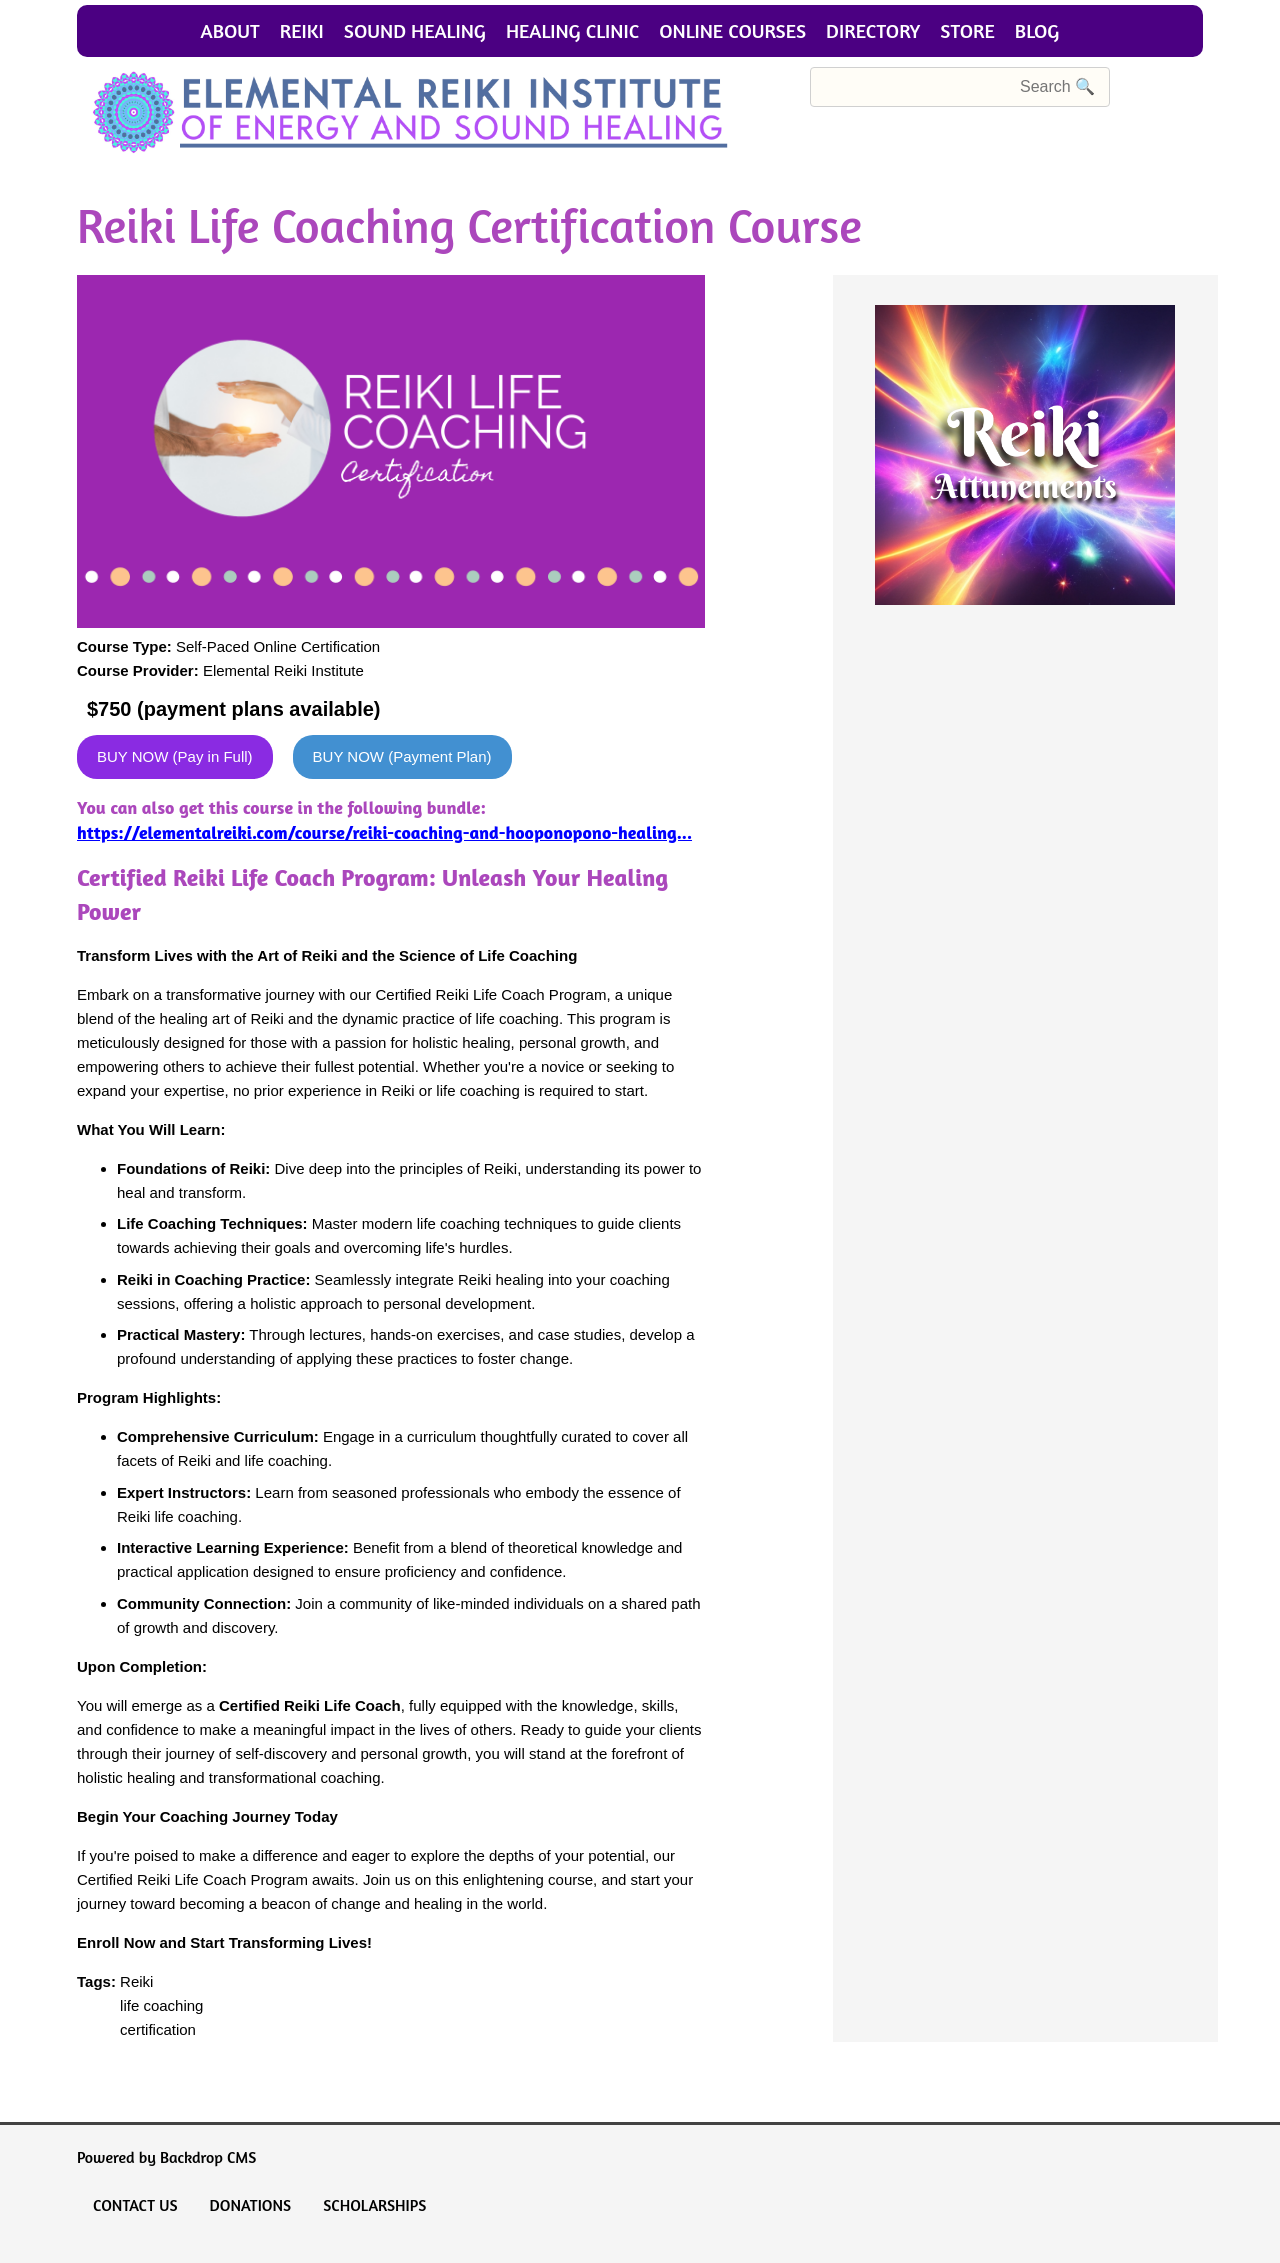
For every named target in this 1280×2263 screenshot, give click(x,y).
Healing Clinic (572, 30)
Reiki (302, 30)
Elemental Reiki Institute (283, 670)
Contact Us (135, 2205)
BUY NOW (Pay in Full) (175, 756)
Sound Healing (415, 30)
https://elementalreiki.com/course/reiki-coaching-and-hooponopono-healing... (384, 832)
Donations (251, 2205)
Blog (1037, 30)
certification (158, 2029)
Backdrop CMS (208, 2157)
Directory (873, 30)
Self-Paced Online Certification (278, 646)
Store (967, 30)
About (230, 30)
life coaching (161, 2005)
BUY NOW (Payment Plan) (402, 756)
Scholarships (374, 2205)
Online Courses (732, 30)
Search (787, 86)
